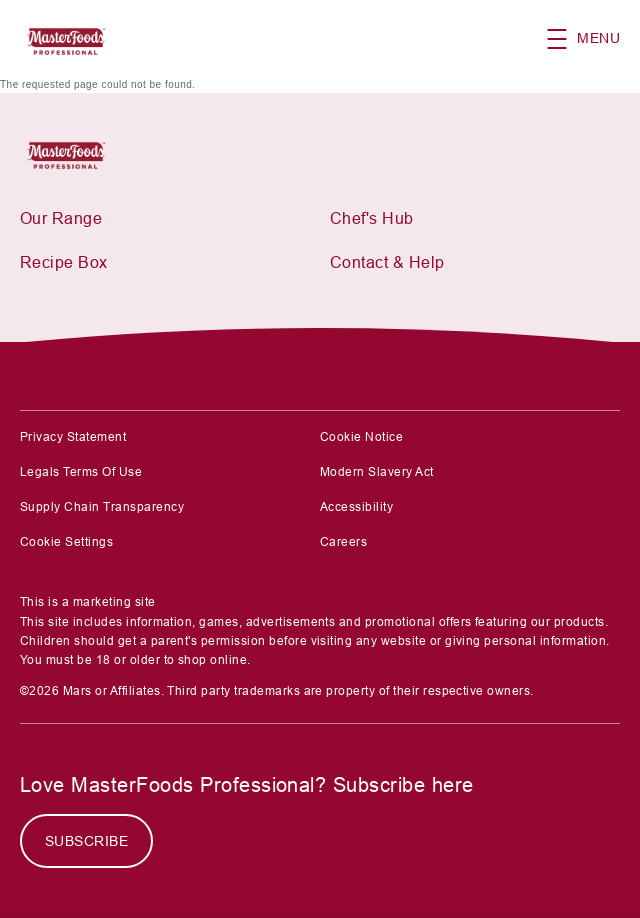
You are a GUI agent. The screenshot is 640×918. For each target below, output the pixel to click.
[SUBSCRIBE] (86, 841)
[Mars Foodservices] (72, 152)
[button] (593, 39)
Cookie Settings (66, 542)
